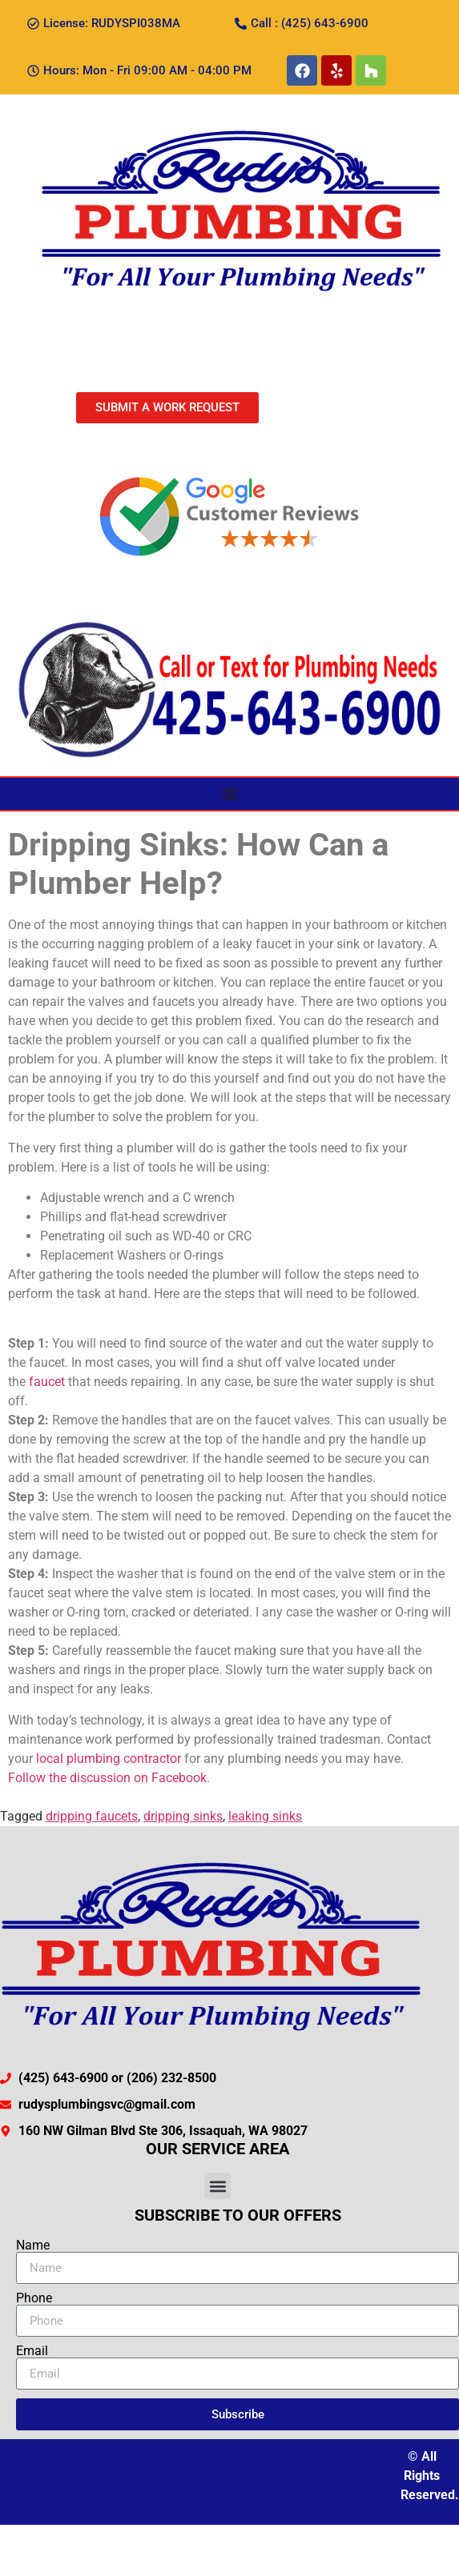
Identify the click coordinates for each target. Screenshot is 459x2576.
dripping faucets (92, 1816)
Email (32, 2351)
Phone (34, 2298)
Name (33, 2245)
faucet (48, 1381)
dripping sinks (183, 1816)
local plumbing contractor (108, 1758)
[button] (217, 2186)
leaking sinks (265, 1816)
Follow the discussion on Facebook (107, 1777)
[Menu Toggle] (230, 794)
